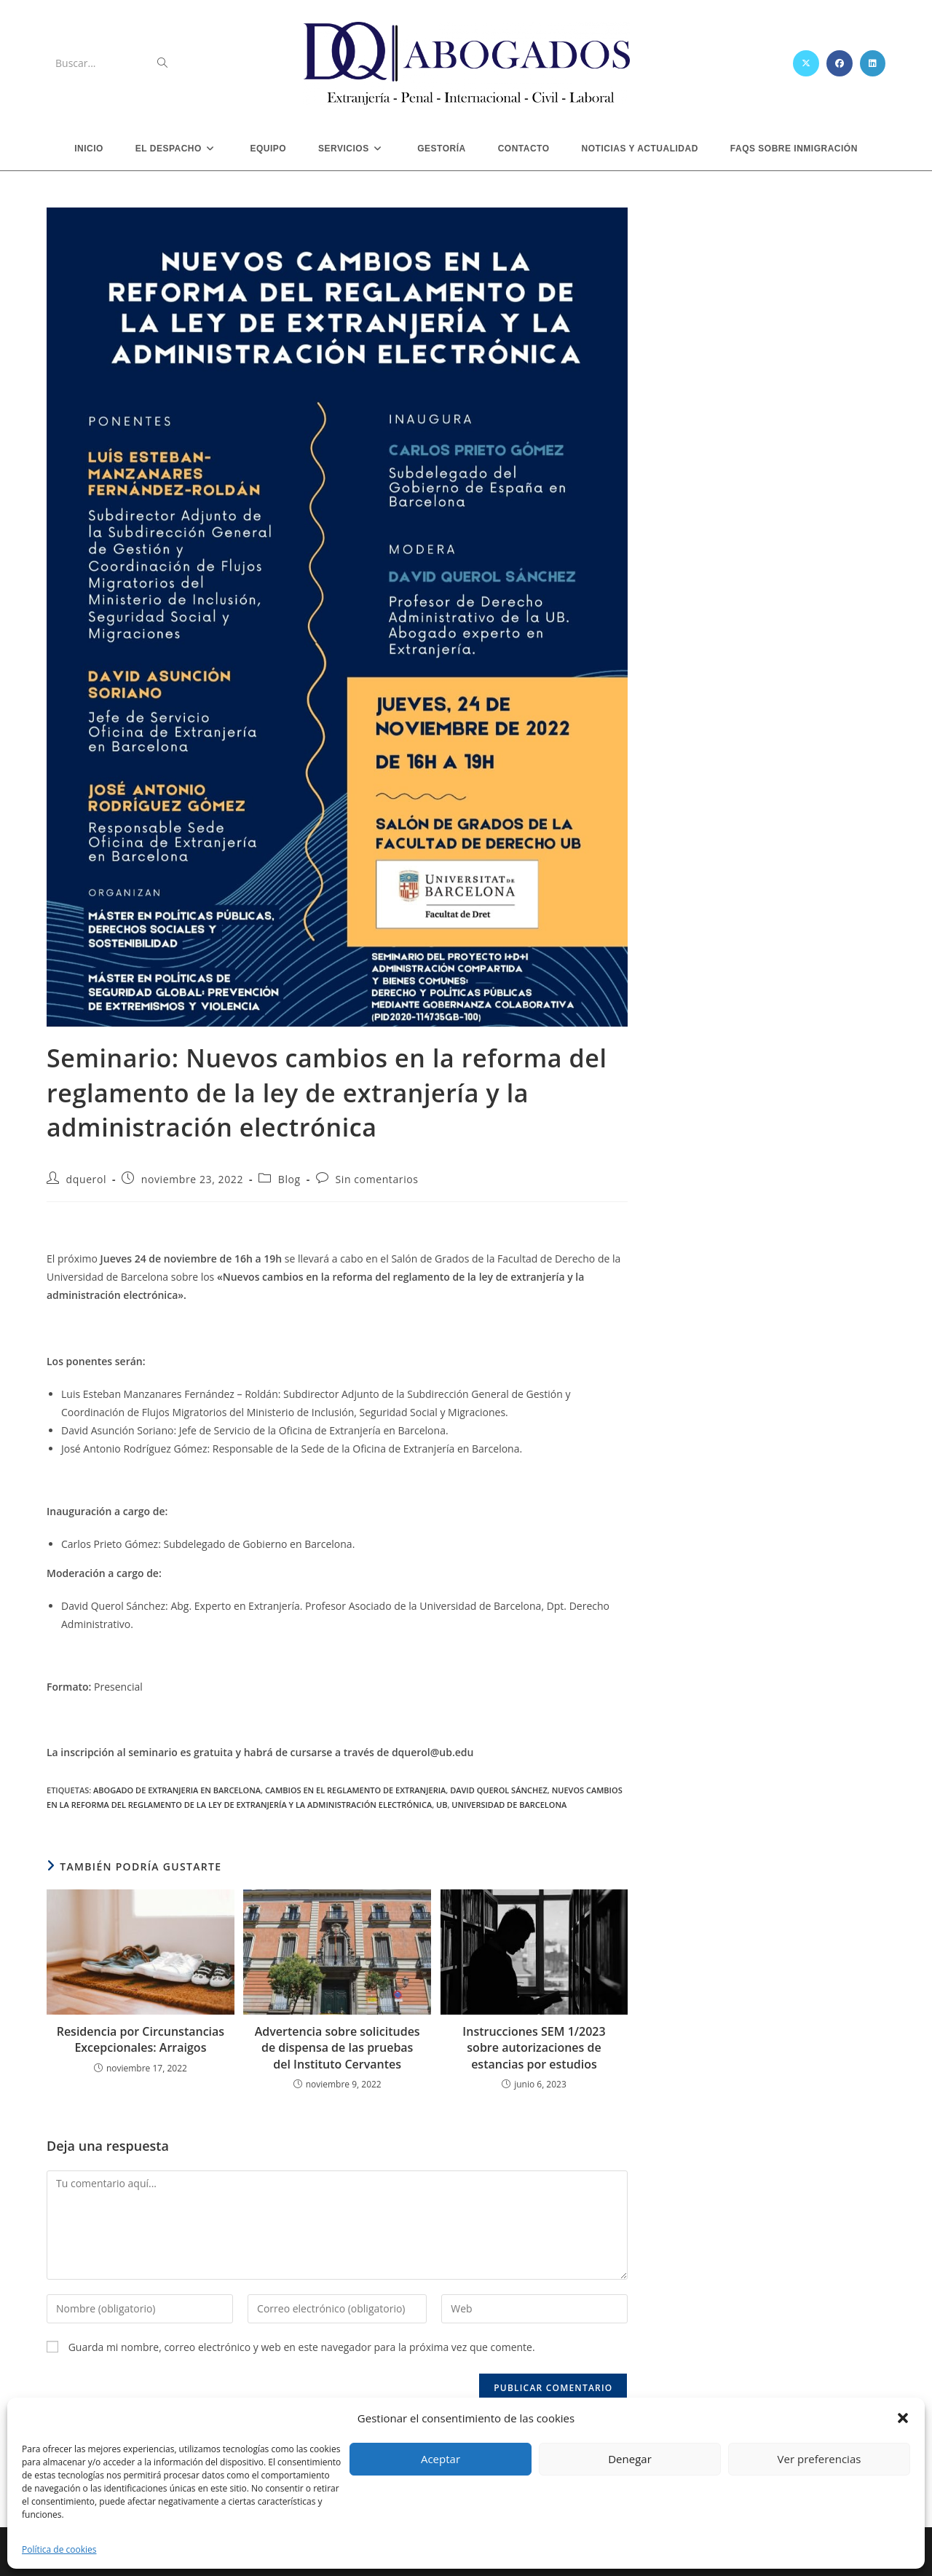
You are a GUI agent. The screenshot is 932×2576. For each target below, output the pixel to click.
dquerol (86, 1179)
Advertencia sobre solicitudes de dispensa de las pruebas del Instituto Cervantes (337, 2047)
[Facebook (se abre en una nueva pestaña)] (839, 63)
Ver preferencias (819, 2458)
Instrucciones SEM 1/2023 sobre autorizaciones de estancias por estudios (533, 2047)
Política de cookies (59, 2549)
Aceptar (440, 2458)
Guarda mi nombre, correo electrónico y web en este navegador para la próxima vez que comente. (301, 2347)
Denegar (630, 2458)
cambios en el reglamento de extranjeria (355, 1790)
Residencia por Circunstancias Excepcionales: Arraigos (140, 2039)
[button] (903, 2418)
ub (441, 1804)
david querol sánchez (499, 1790)
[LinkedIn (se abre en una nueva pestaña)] (872, 63)
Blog (289, 1179)
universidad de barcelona (508, 1804)
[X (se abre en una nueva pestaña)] (806, 63)
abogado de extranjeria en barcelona (177, 1790)
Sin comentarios (376, 1179)
